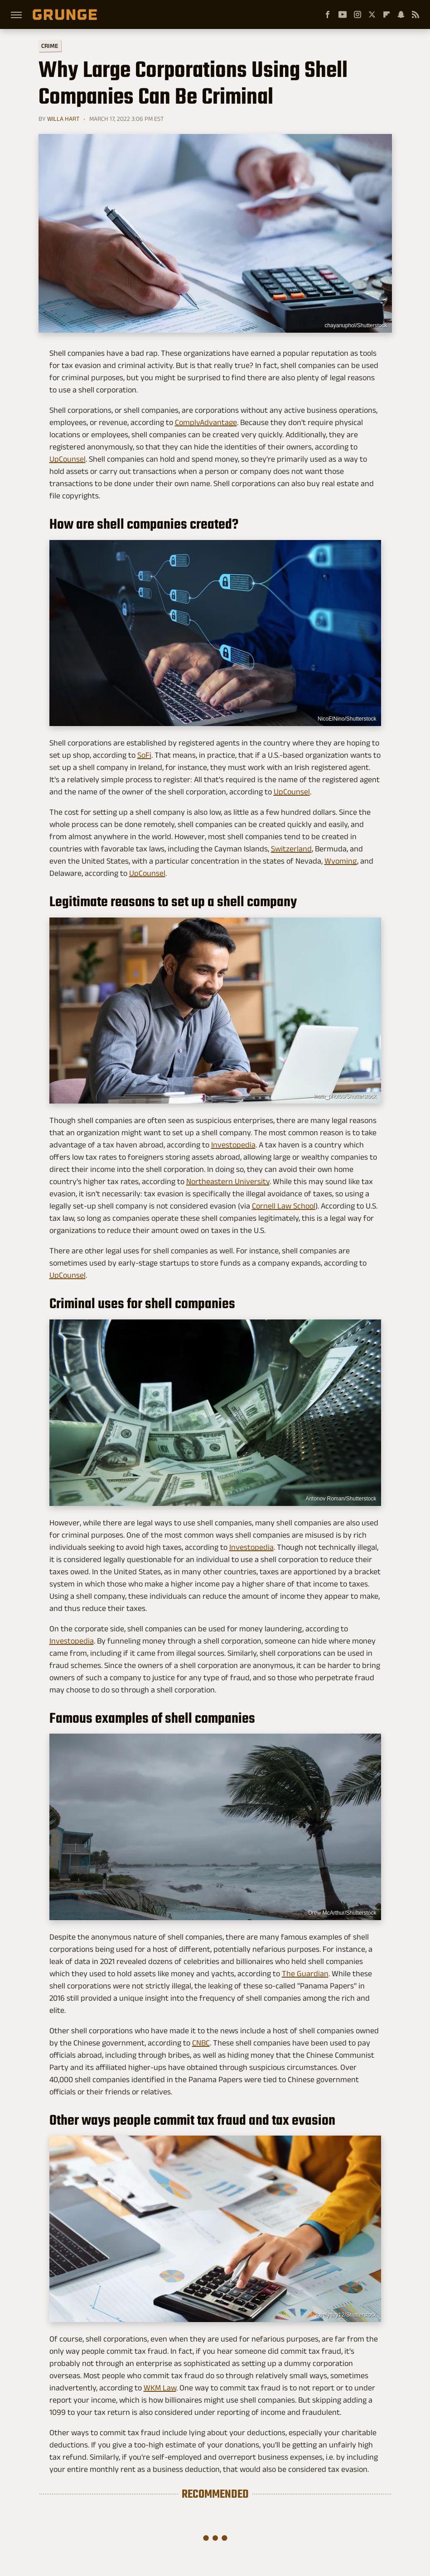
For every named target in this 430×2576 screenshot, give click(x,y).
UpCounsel (67, 459)
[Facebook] (327, 14)
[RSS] (415, 14)
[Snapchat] (401, 14)
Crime (49, 46)
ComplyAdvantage (206, 422)
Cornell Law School (283, 1205)
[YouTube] (342, 14)
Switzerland (291, 848)
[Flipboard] (386, 14)
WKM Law (160, 2387)
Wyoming (340, 860)
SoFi (144, 755)
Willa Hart (63, 118)
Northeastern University (228, 1181)
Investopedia (233, 1144)
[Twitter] (372, 14)
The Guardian (305, 1973)
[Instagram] (357, 14)
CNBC (201, 2042)
